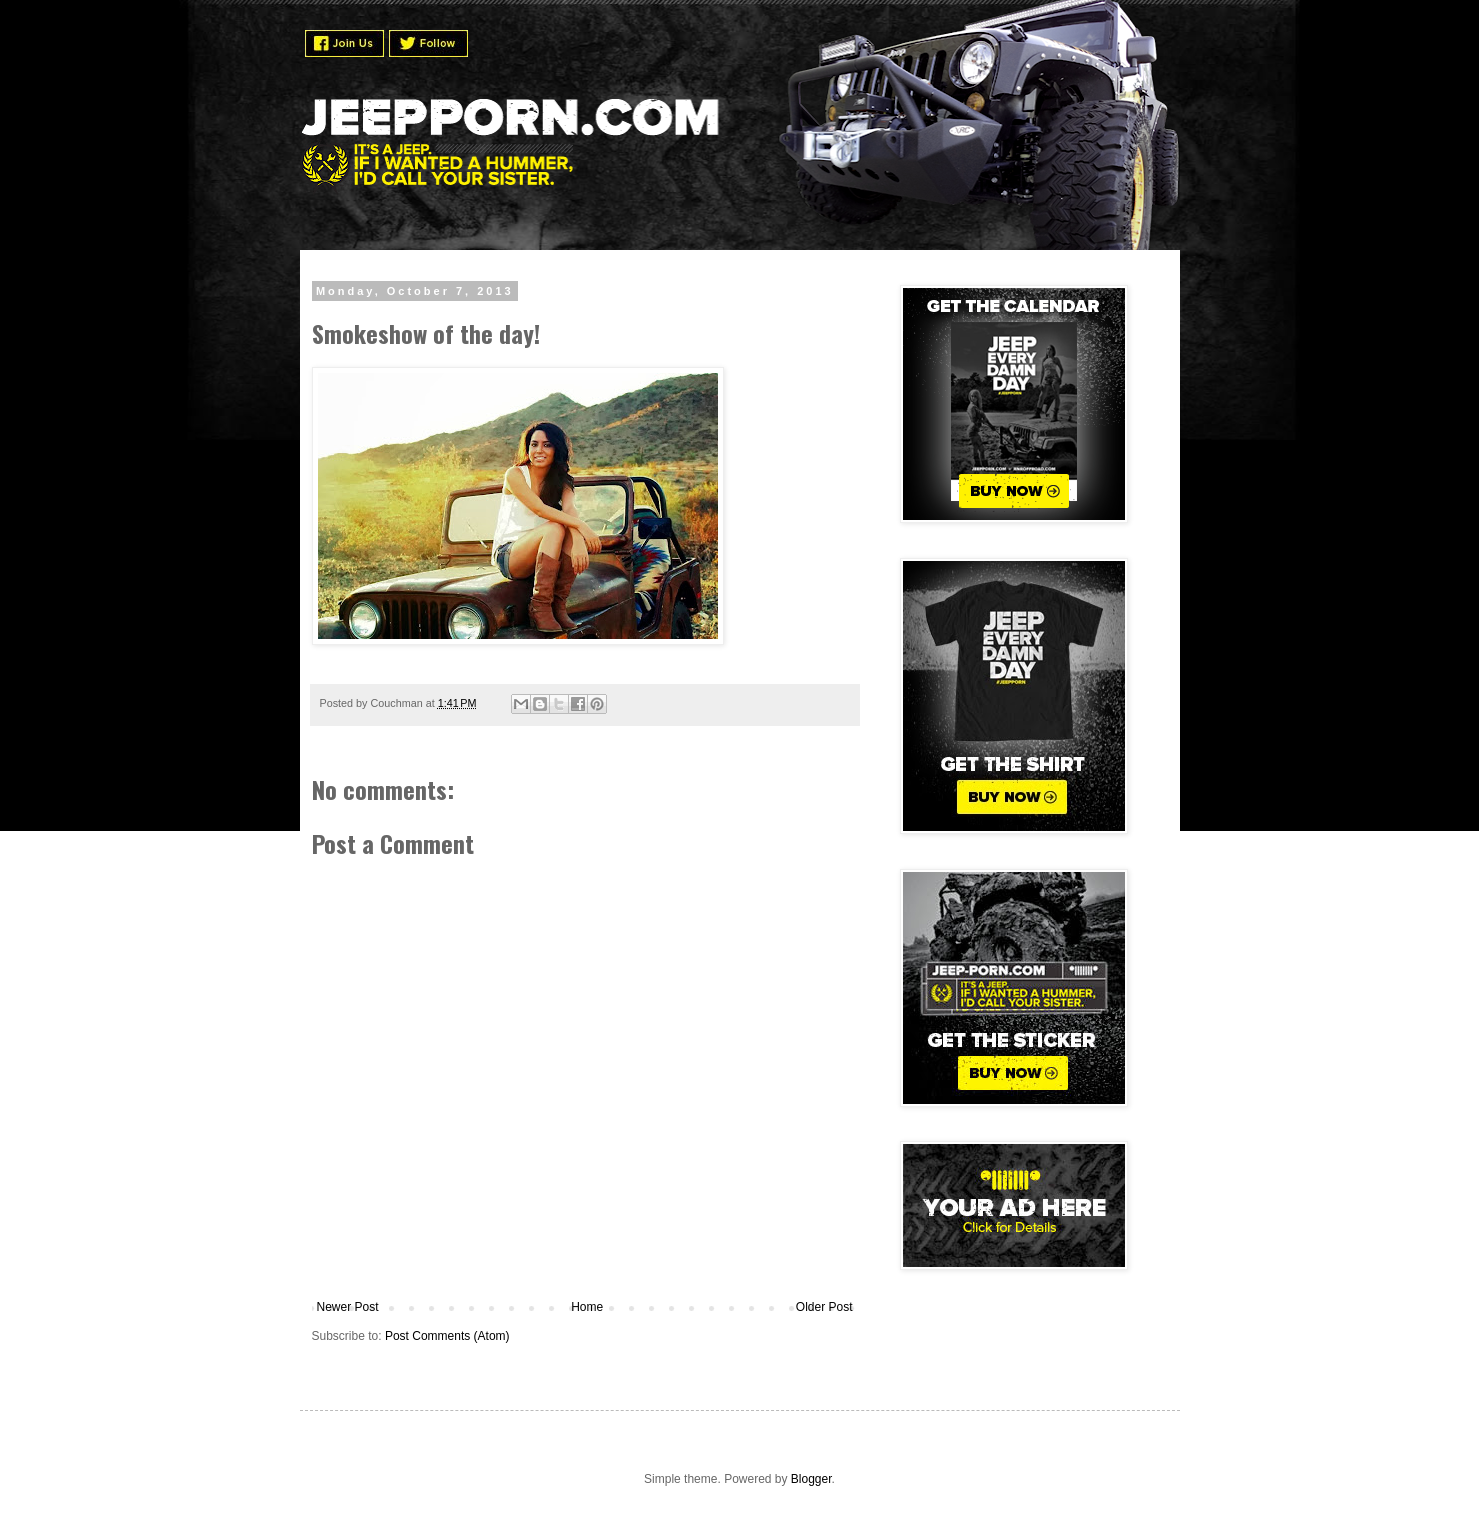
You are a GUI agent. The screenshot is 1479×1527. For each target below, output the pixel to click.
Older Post (824, 1307)
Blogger (811, 1479)
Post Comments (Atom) (447, 1336)
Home (587, 1307)
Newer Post (348, 1307)
